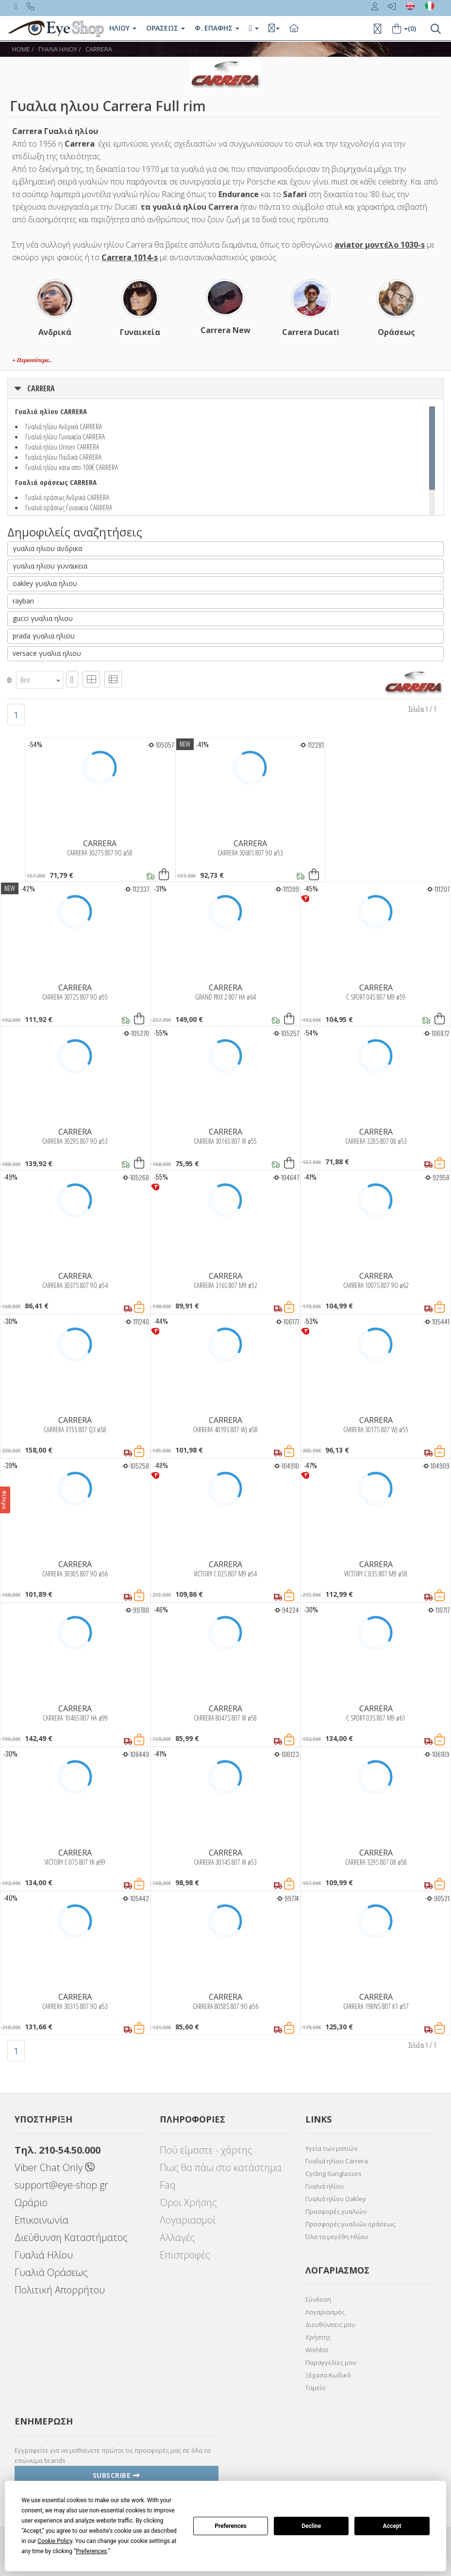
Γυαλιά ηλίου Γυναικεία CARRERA (65, 436)
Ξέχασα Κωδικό (328, 2375)
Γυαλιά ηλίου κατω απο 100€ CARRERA (71, 467)
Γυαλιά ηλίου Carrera (336, 2161)
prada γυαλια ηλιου (44, 635)
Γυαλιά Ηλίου (44, 2254)
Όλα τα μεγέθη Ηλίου (336, 2236)
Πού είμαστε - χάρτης (206, 2150)
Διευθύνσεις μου (330, 2324)
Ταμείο (315, 2387)
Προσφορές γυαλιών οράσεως (350, 2224)
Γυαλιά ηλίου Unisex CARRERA (62, 447)
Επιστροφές (185, 2254)
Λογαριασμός (325, 2312)
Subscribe (116, 2475)
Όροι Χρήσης (188, 2202)
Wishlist (316, 2349)
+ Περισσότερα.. (31, 360)
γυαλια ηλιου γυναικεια (50, 565)
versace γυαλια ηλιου (47, 653)
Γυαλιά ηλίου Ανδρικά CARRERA (63, 426)
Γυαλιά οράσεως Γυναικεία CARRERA (68, 507)
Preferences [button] (91, 2551)
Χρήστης (318, 2337)
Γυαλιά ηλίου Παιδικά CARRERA (63, 457)
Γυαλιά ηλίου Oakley (335, 2198)
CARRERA (98, 49)
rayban (23, 600)
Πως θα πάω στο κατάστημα (221, 2167)
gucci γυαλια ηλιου (43, 618)
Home (21, 49)
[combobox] (40, 680)
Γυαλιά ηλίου (324, 2186)
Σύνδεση (318, 2299)
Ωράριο (31, 2202)
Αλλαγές (177, 2237)
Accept (392, 2526)
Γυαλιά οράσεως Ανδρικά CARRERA (67, 497)
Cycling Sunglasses (333, 2173)
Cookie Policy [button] (54, 2541)
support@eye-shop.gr (61, 2184)
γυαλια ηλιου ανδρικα (47, 548)
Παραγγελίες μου (330, 2362)
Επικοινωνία (41, 2219)
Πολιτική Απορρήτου (60, 2289)
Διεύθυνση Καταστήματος (71, 2237)
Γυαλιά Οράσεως (51, 2272)
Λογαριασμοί (188, 2219)
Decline (311, 2526)
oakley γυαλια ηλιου (45, 583)
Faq (168, 2184)
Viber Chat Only (55, 2167)
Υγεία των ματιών (331, 2148)
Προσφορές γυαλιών (336, 2211)
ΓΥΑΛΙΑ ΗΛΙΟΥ (57, 49)
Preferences (231, 2526)
